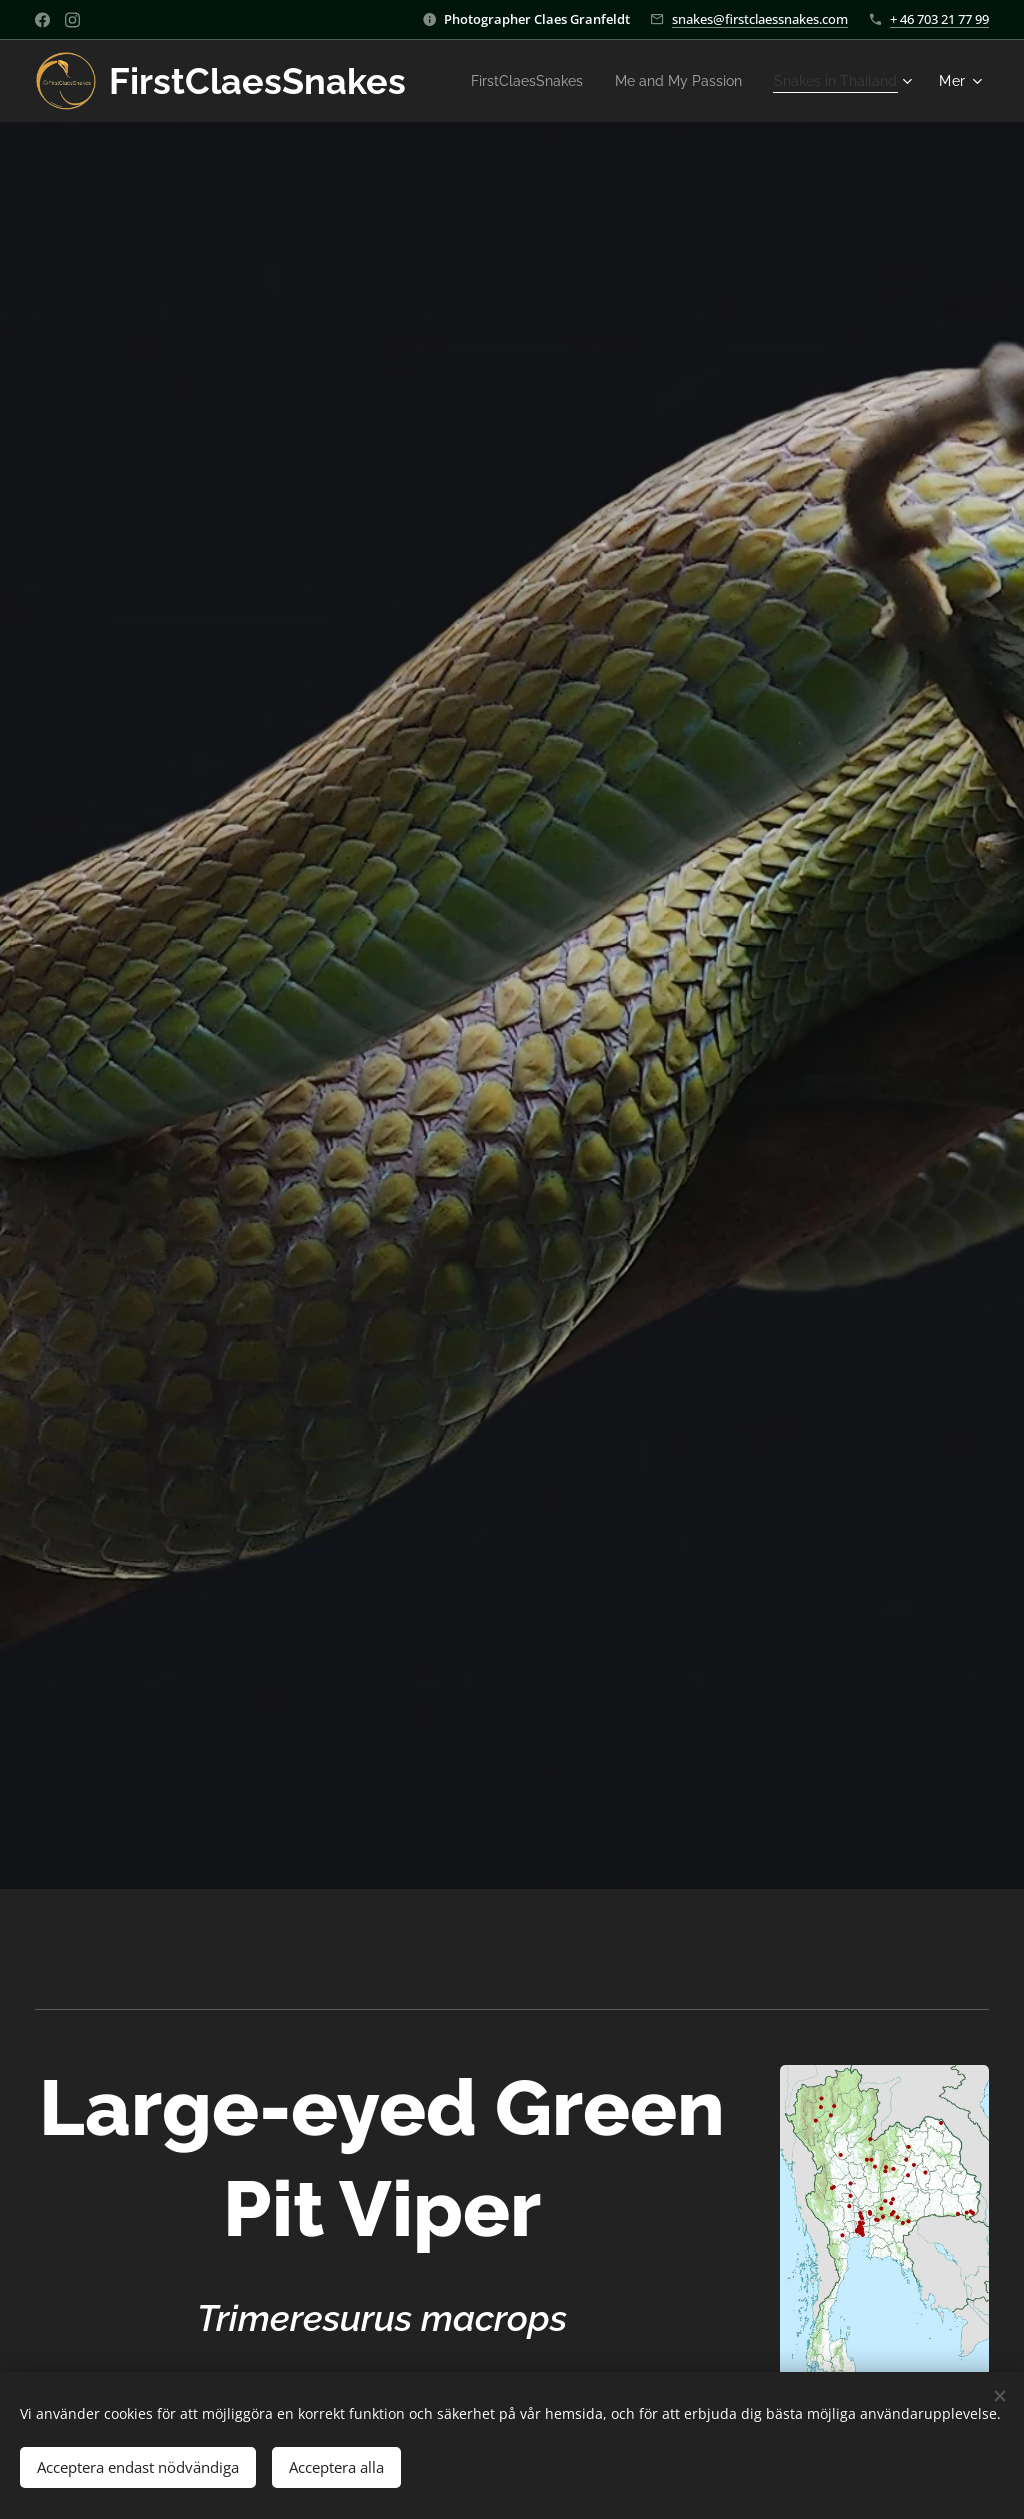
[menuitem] (680, 81)
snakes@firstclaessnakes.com (760, 19)
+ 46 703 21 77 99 (939, 19)
